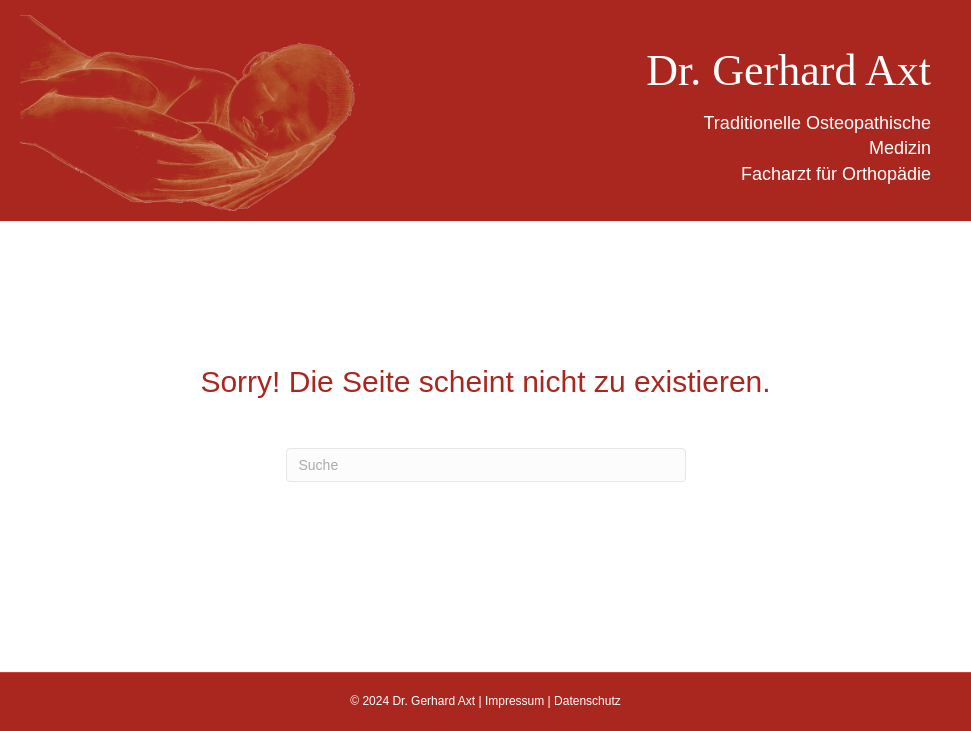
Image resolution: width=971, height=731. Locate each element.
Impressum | (519, 701)
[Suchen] (486, 465)
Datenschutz (587, 701)
